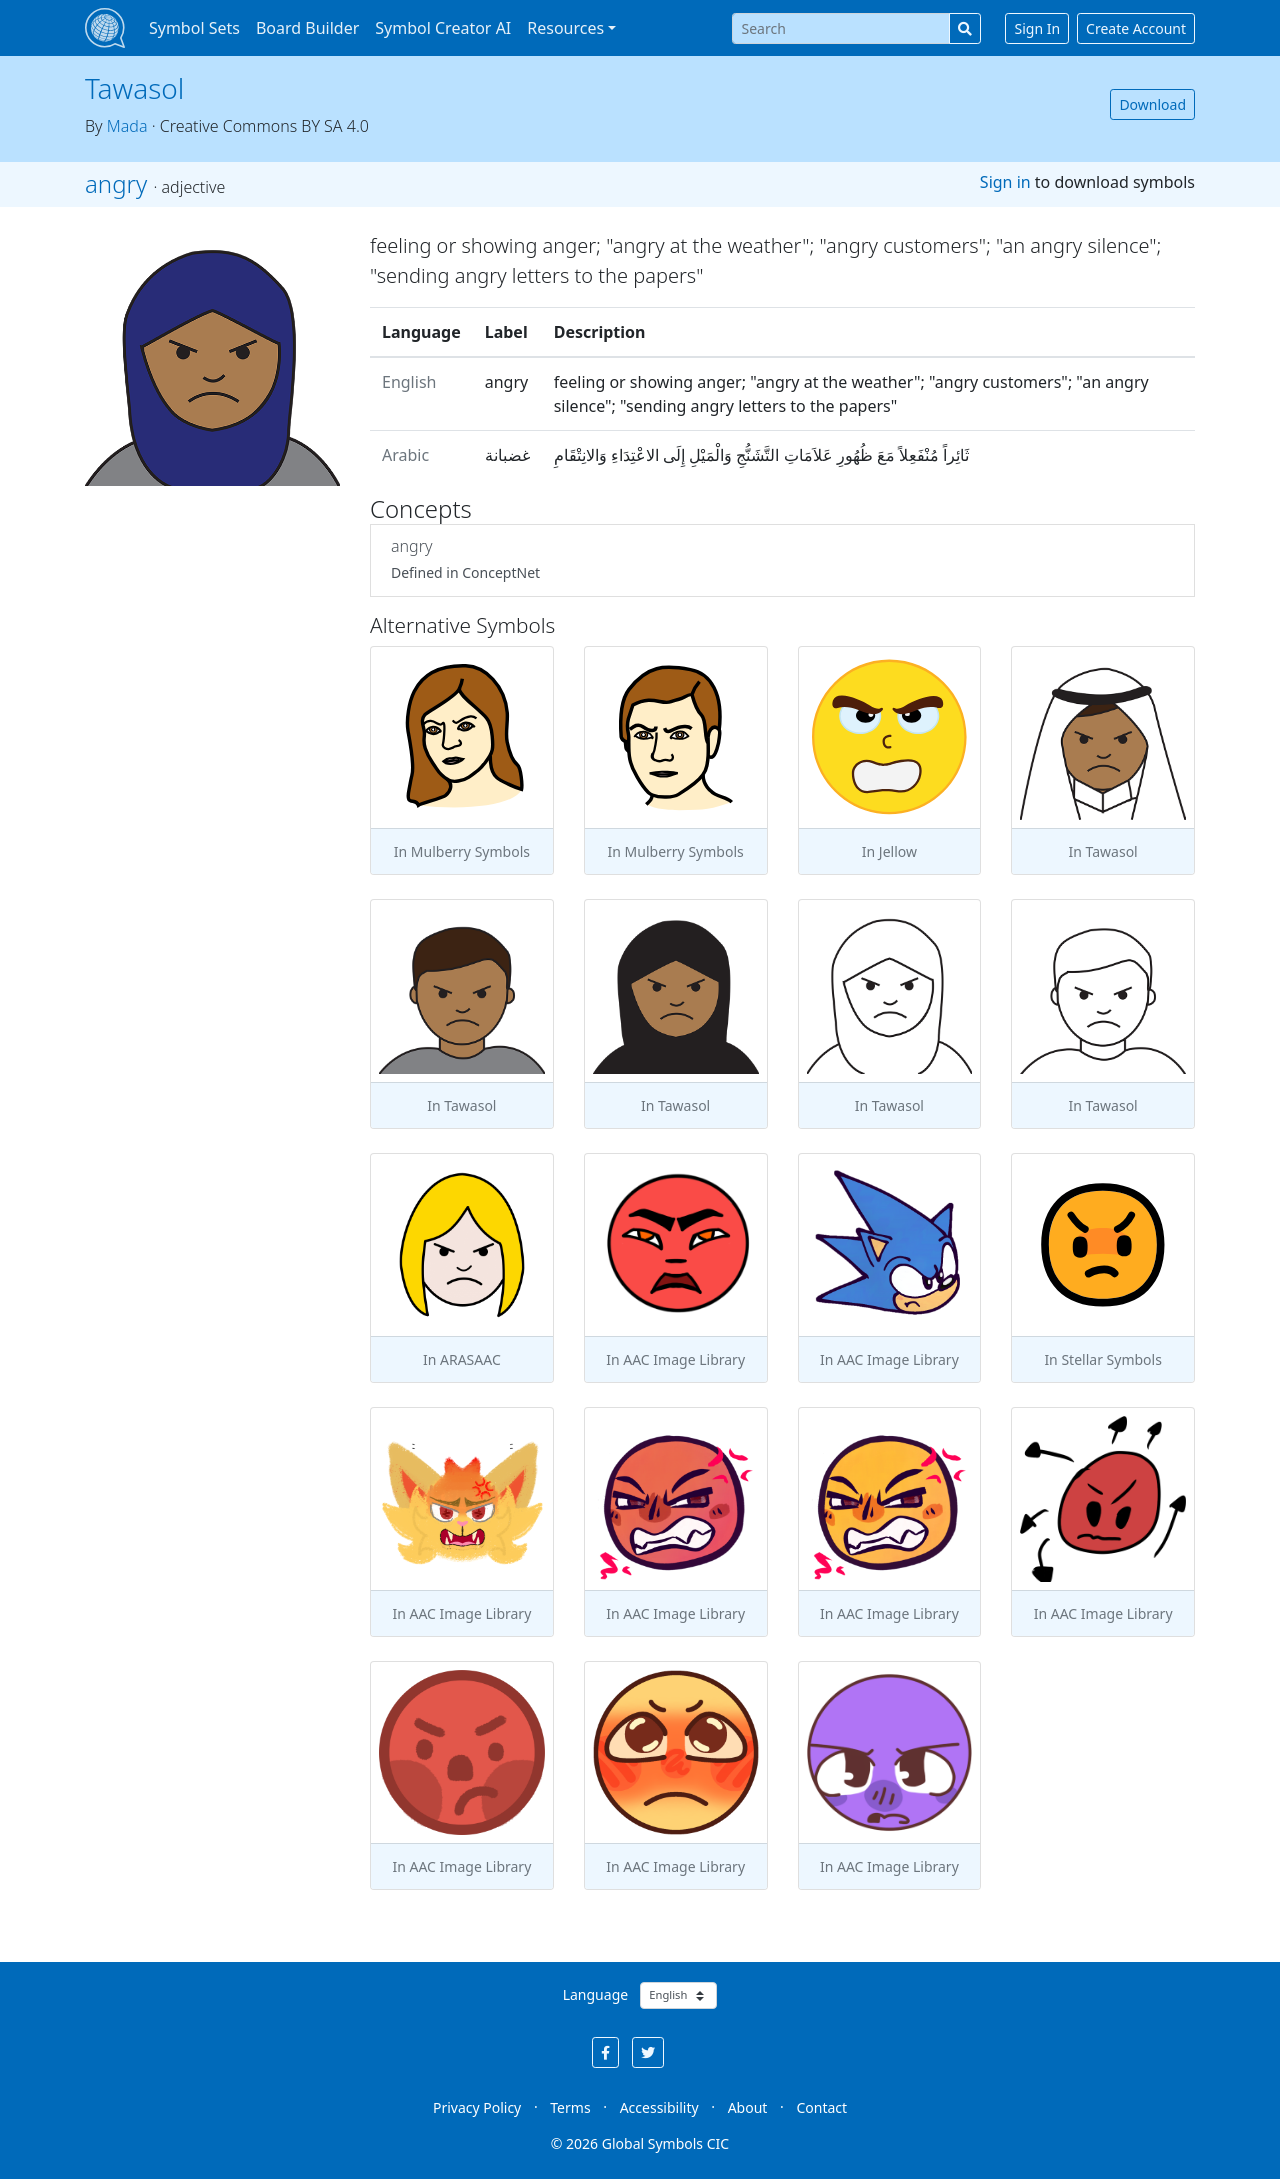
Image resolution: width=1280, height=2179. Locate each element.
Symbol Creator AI (443, 28)
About (748, 2107)
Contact (821, 2107)
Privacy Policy (477, 2107)
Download (1152, 104)
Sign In (1037, 28)
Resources (565, 28)
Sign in (1005, 182)
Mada (127, 126)
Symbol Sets (194, 28)
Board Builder (307, 28)
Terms (570, 2107)
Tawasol (134, 88)
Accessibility (659, 2107)
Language (595, 1994)
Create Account (1136, 28)
